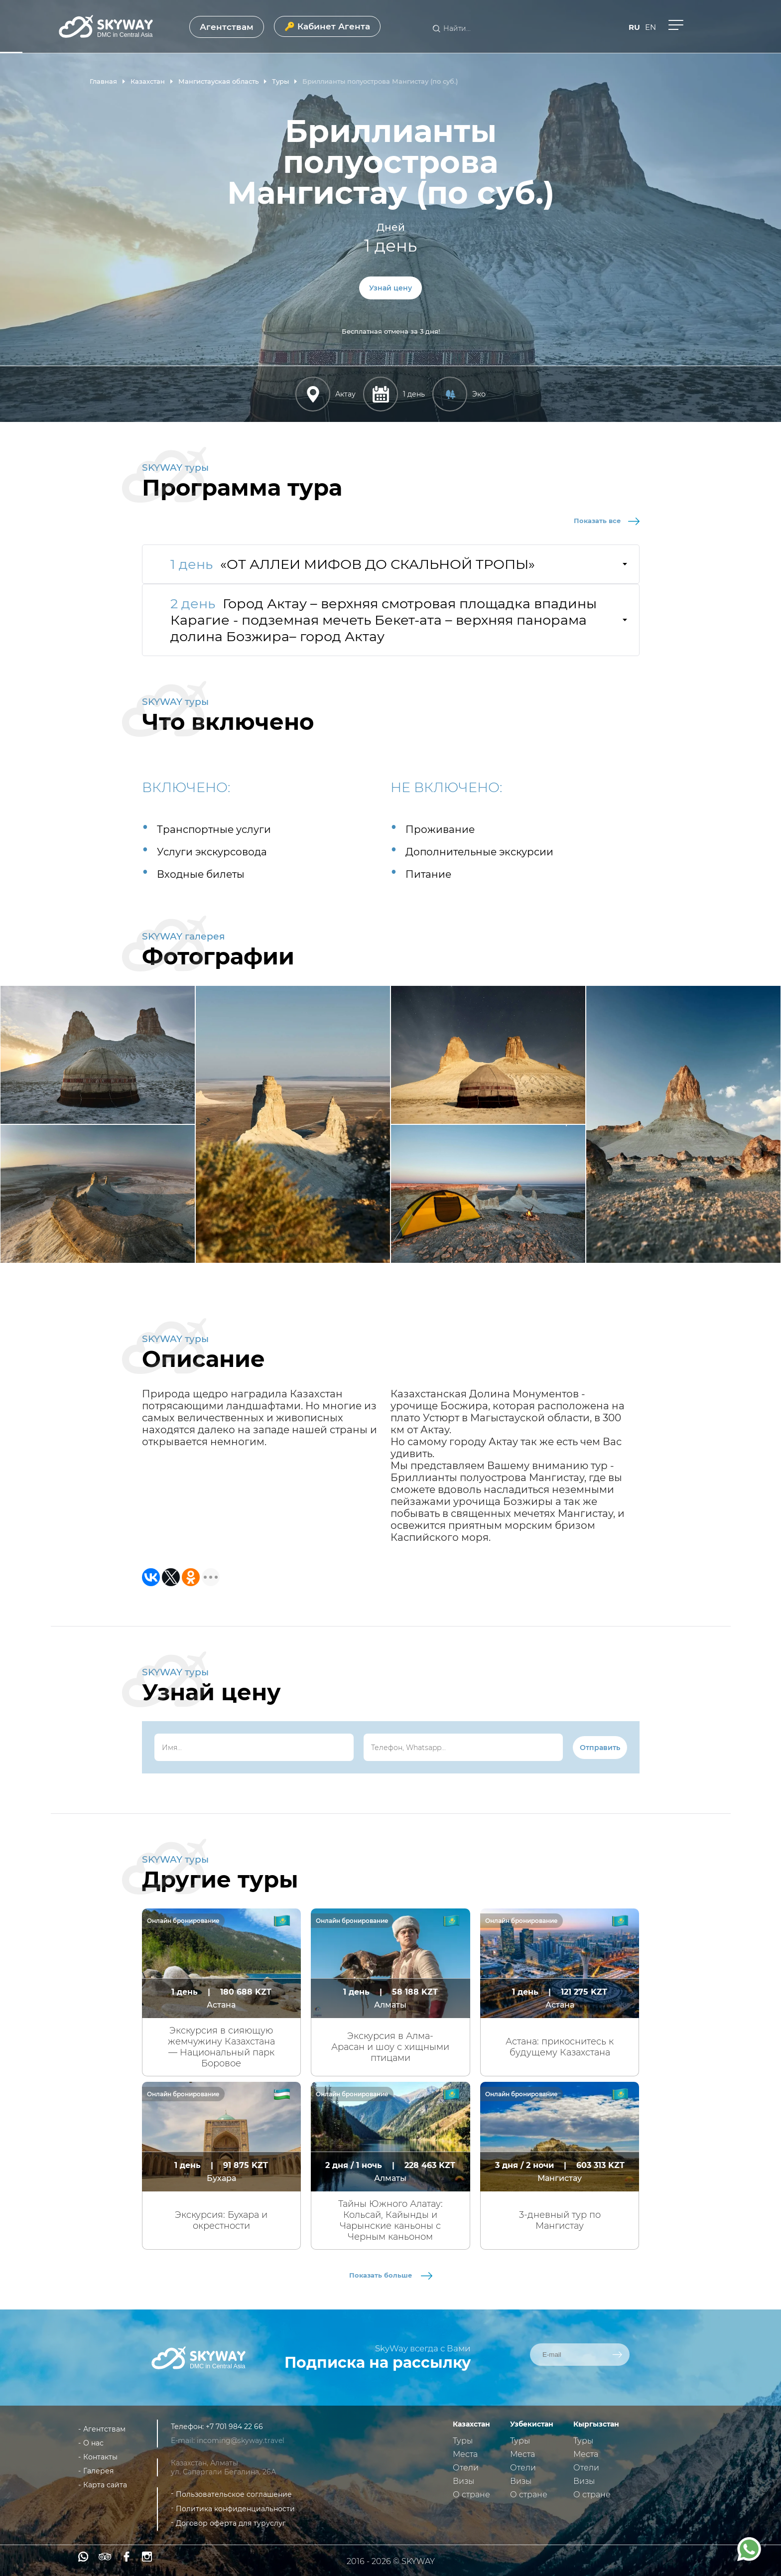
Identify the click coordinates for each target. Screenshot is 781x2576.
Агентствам (227, 27)
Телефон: (188, 2426)
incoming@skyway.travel (240, 2440)
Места (465, 2454)
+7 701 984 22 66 (234, 2426)
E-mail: (184, 2440)
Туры (463, 2440)
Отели (466, 2467)
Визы (463, 2481)
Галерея (98, 2470)
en (650, 27)
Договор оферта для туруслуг (231, 2523)
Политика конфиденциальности (235, 2508)
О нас (93, 2443)
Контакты (100, 2456)
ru (634, 27)
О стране (471, 2494)
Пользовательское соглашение (234, 2494)
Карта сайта (105, 2484)
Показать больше (390, 2275)
